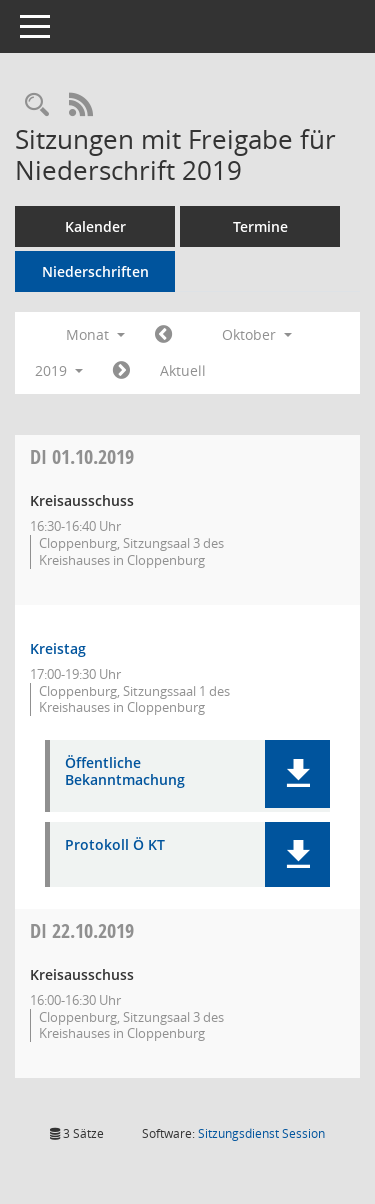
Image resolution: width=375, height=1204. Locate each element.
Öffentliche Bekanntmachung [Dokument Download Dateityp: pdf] (125, 772)
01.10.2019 (82, 456)
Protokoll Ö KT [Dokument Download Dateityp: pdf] (115, 845)
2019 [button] (59, 370)
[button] (297, 774)
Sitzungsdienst (261, 1133)
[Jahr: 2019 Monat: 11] (121, 371)
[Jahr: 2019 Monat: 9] (163, 335)
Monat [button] (95, 334)
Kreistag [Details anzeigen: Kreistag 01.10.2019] (58, 648)
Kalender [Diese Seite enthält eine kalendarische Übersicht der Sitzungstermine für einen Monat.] (95, 226)
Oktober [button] (257, 334)
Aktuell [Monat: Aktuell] (183, 370)
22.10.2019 (82, 930)
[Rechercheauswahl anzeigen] (37, 105)
